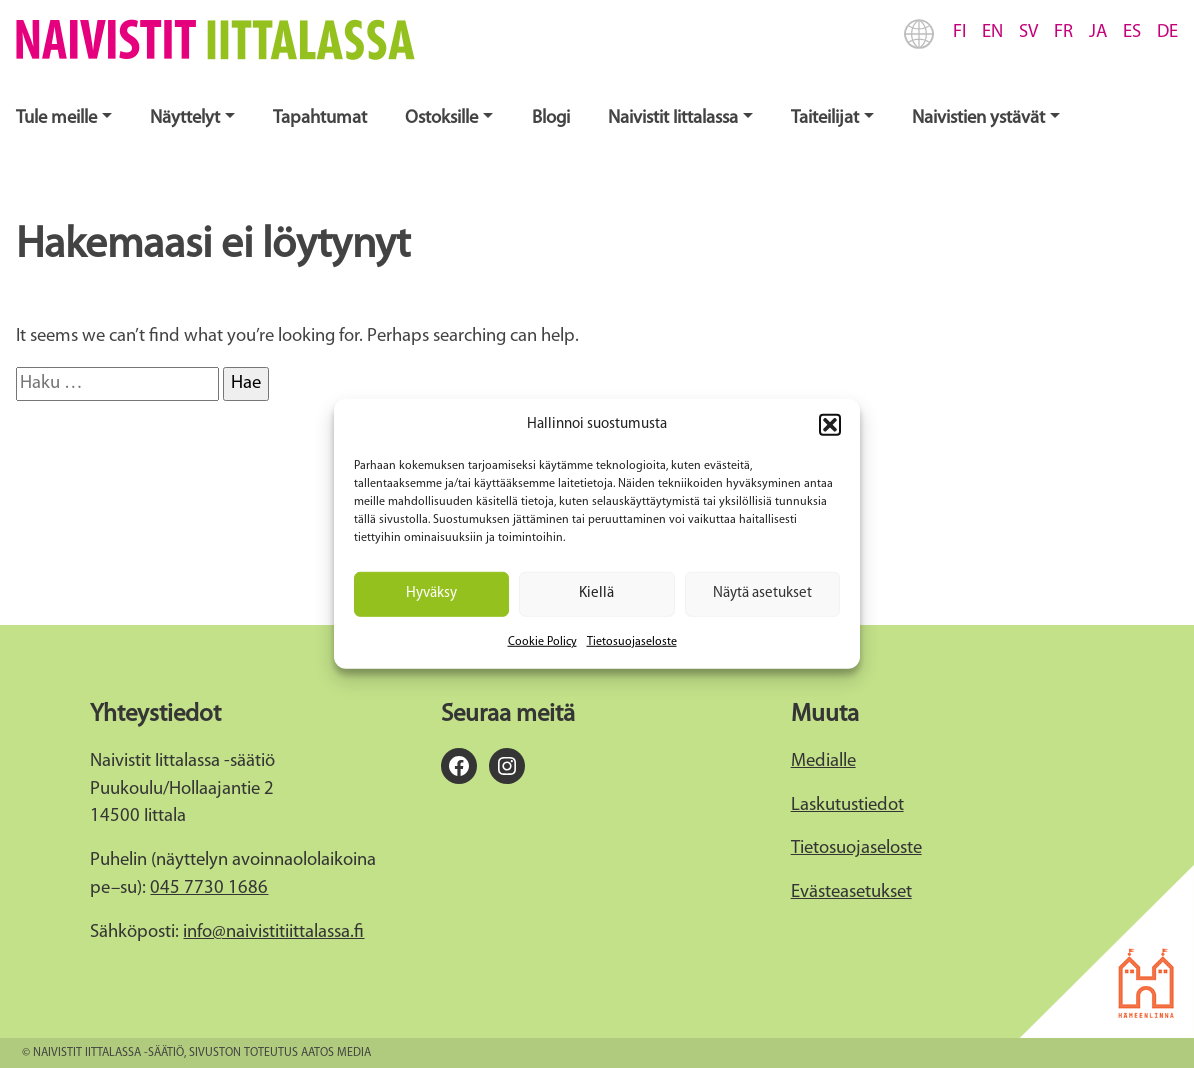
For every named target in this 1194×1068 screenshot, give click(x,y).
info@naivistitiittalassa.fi (273, 932)
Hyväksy (431, 593)
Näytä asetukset (762, 593)
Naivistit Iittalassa (673, 118)
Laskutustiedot (847, 805)
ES (1132, 32)
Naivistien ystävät (978, 118)
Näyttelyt (185, 118)
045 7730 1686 (209, 888)
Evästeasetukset (851, 892)
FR (1063, 32)
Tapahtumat (320, 118)
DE (1167, 32)
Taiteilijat (825, 118)
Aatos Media (336, 1053)
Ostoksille (441, 118)
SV (1028, 32)
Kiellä (596, 593)
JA (1098, 32)
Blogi (551, 118)
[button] (830, 425)
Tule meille (56, 118)
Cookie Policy (542, 641)
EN (992, 32)
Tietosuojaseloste (632, 641)
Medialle (823, 761)
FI (959, 32)
